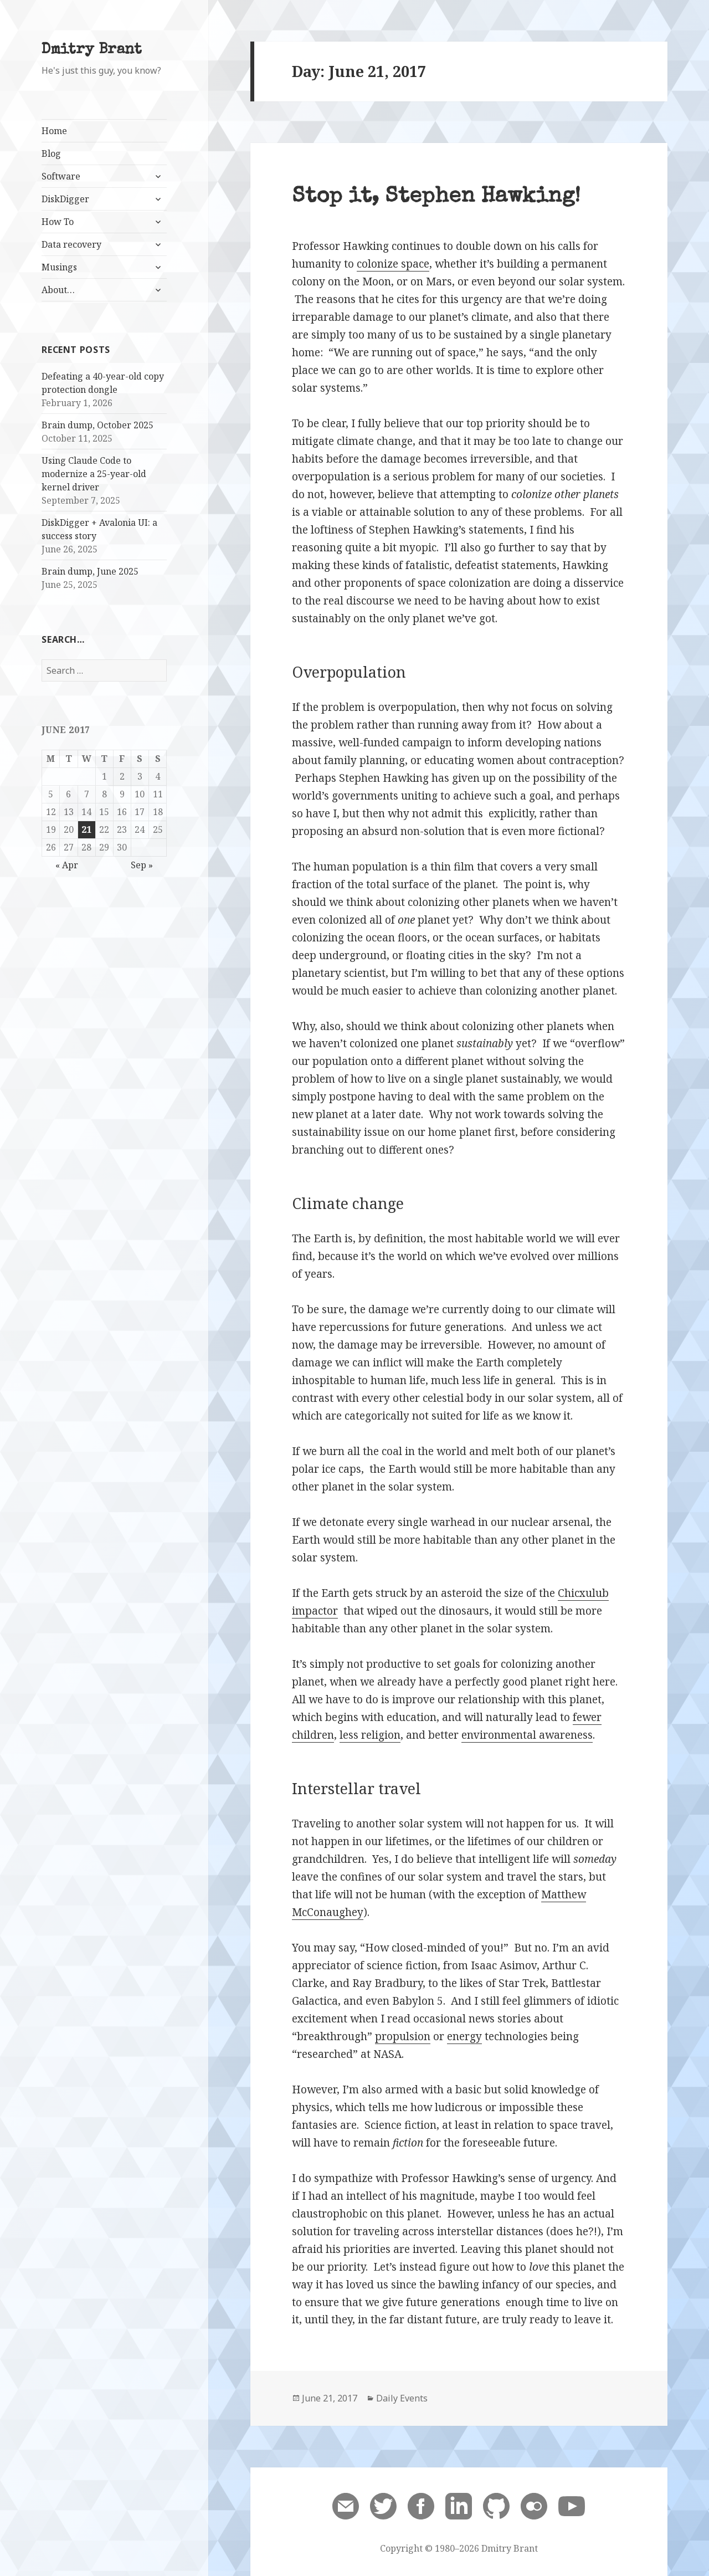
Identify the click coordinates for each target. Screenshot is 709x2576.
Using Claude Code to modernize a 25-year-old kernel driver (94, 473)
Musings (59, 267)
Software (61, 176)
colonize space (393, 264)
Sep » (142, 865)
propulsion (402, 2036)
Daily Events (402, 2398)
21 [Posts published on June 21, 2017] (86, 829)
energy (464, 2036)
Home (54, 131)
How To (58, 222)
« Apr (66, 865)
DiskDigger (65, 199)
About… (58, 290)
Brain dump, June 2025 (90, 571)
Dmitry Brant (92, 50)
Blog (51, 153)
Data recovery (71, 244)
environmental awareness (527, 1735)
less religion (370, 1735)
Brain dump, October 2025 (97, 425)
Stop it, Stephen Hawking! (436, 197)
